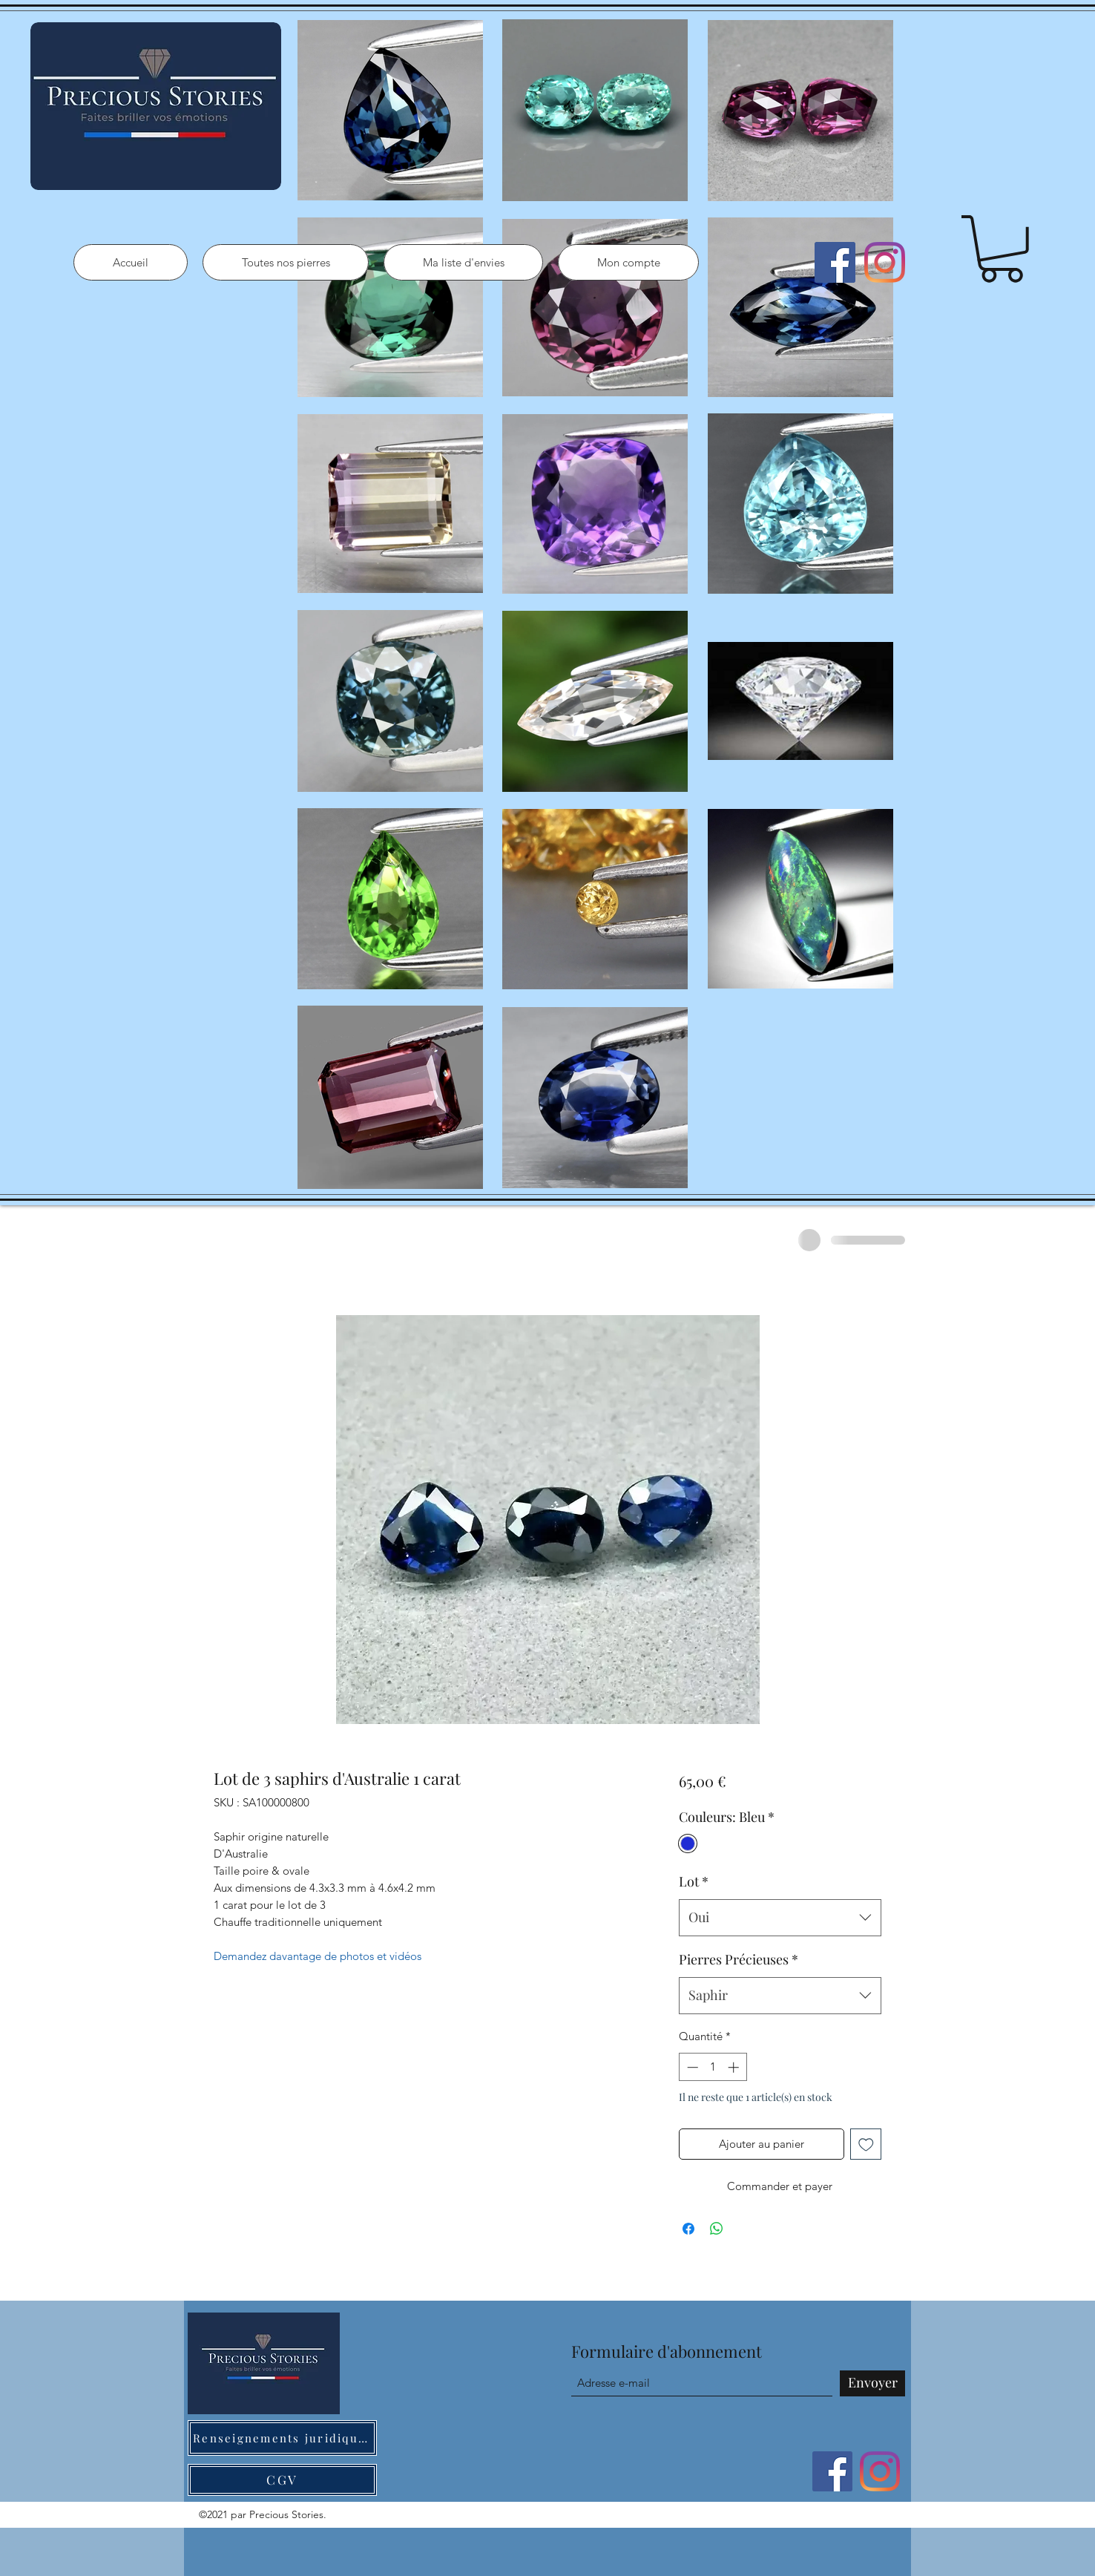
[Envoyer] (872, 2383)
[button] (1001, 249)
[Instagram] (884, 262)
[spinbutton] (712, 2067)
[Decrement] (691, 2067)
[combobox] (780, 1917)
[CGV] (282, 2480)
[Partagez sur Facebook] (688, 2229)
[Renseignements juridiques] (282, 2438)
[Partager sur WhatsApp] (717, 2229)
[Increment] (735, 2067)
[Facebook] (835, 262)
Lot (693, 1881)
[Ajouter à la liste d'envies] (866, 2144)
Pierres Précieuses (738, 1959)
